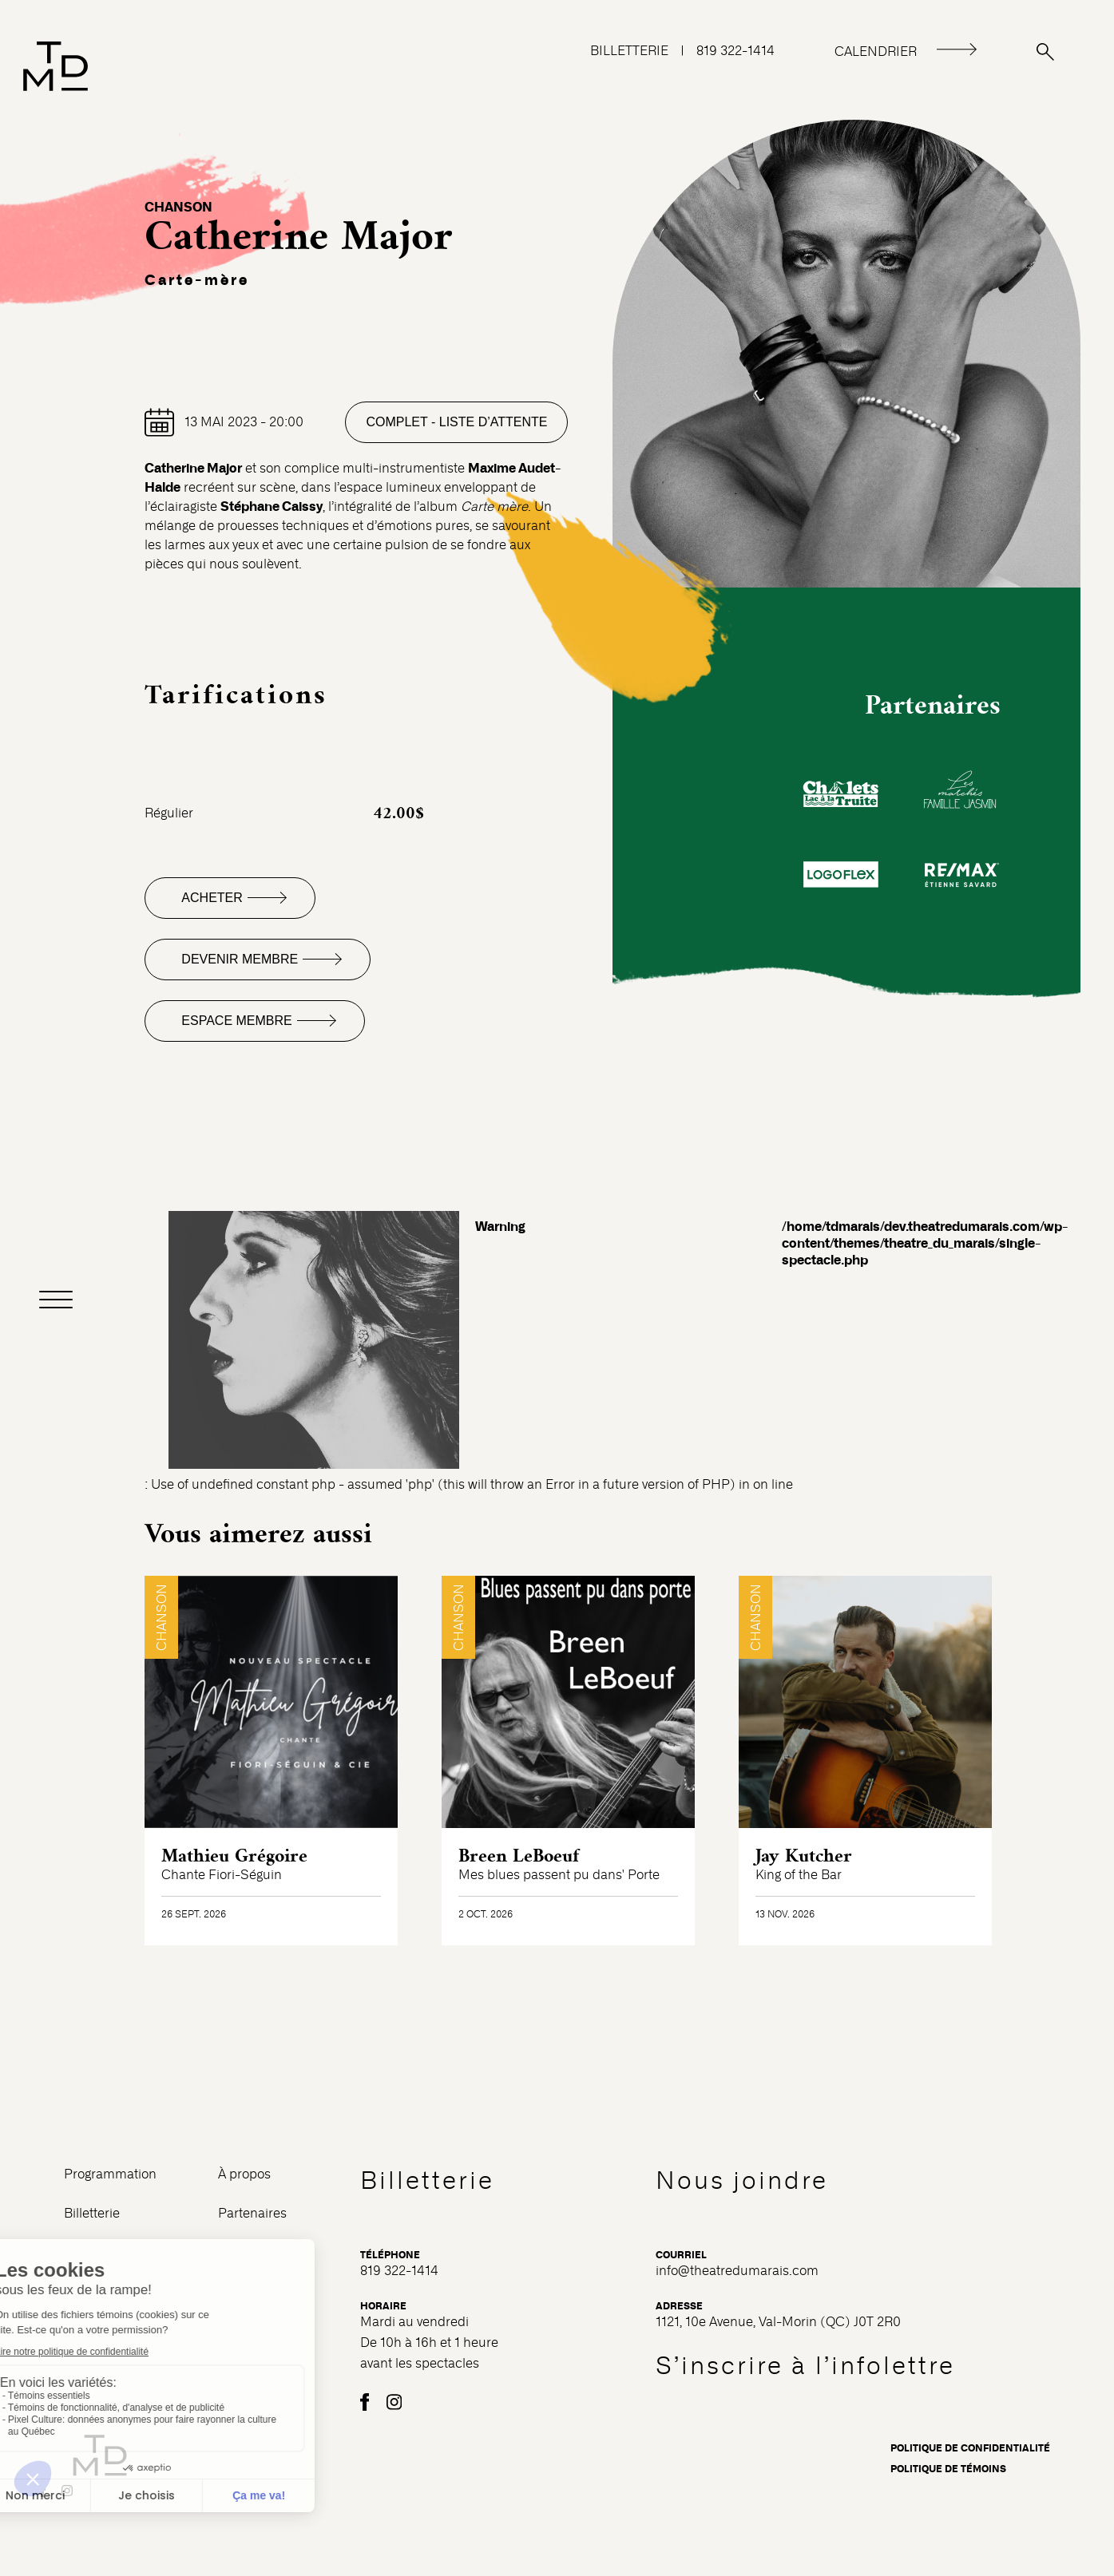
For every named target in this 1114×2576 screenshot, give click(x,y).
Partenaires (252, 2213)
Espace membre (236, 1020)
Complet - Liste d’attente (456, 422)
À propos (244, 2174)
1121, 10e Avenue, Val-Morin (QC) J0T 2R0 (778, 2321)
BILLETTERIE (629, 50)
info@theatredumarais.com (737, 2270)
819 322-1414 (735, 50)
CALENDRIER (876, 51)
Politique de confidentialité (970, 2448)
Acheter (211, 897)
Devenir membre (239, 959)
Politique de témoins (948, 2469)
